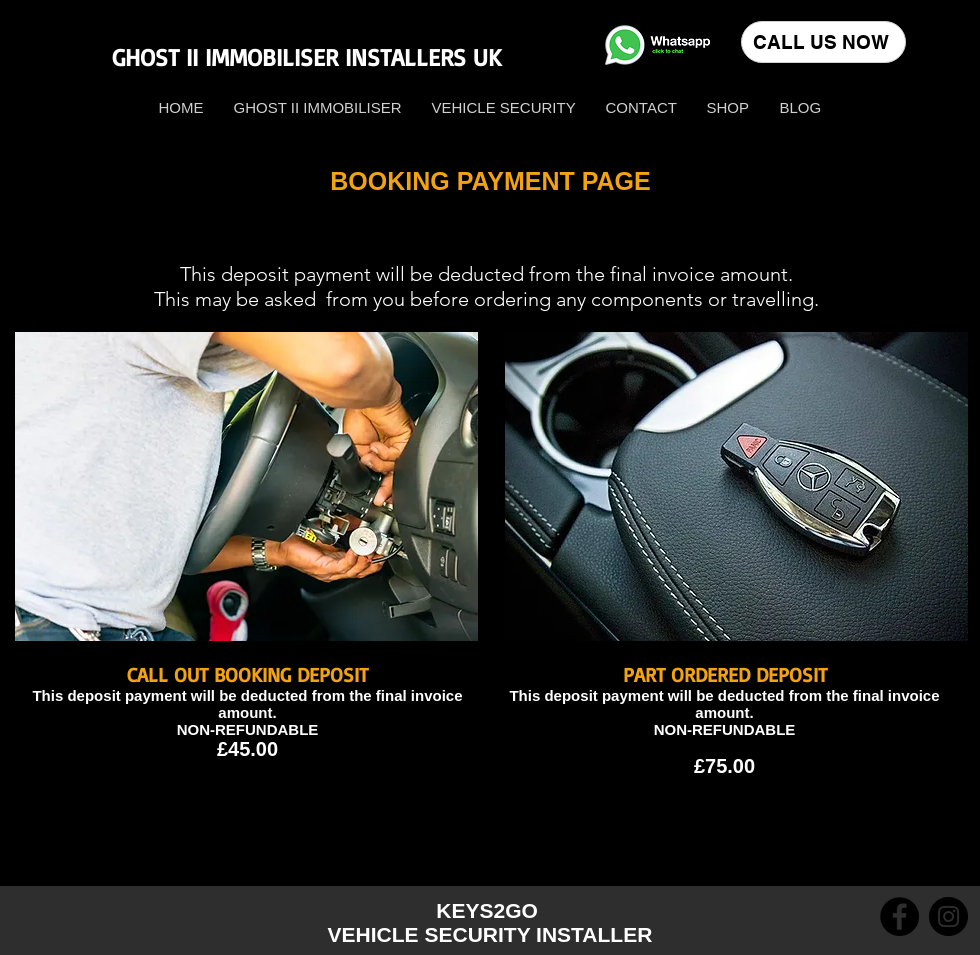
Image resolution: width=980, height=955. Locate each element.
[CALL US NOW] (823, 42)
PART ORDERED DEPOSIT (725, 674)
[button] (728, 107)
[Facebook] (899, 916)
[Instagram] (948, 916)
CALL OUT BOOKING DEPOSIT (247, 674)
